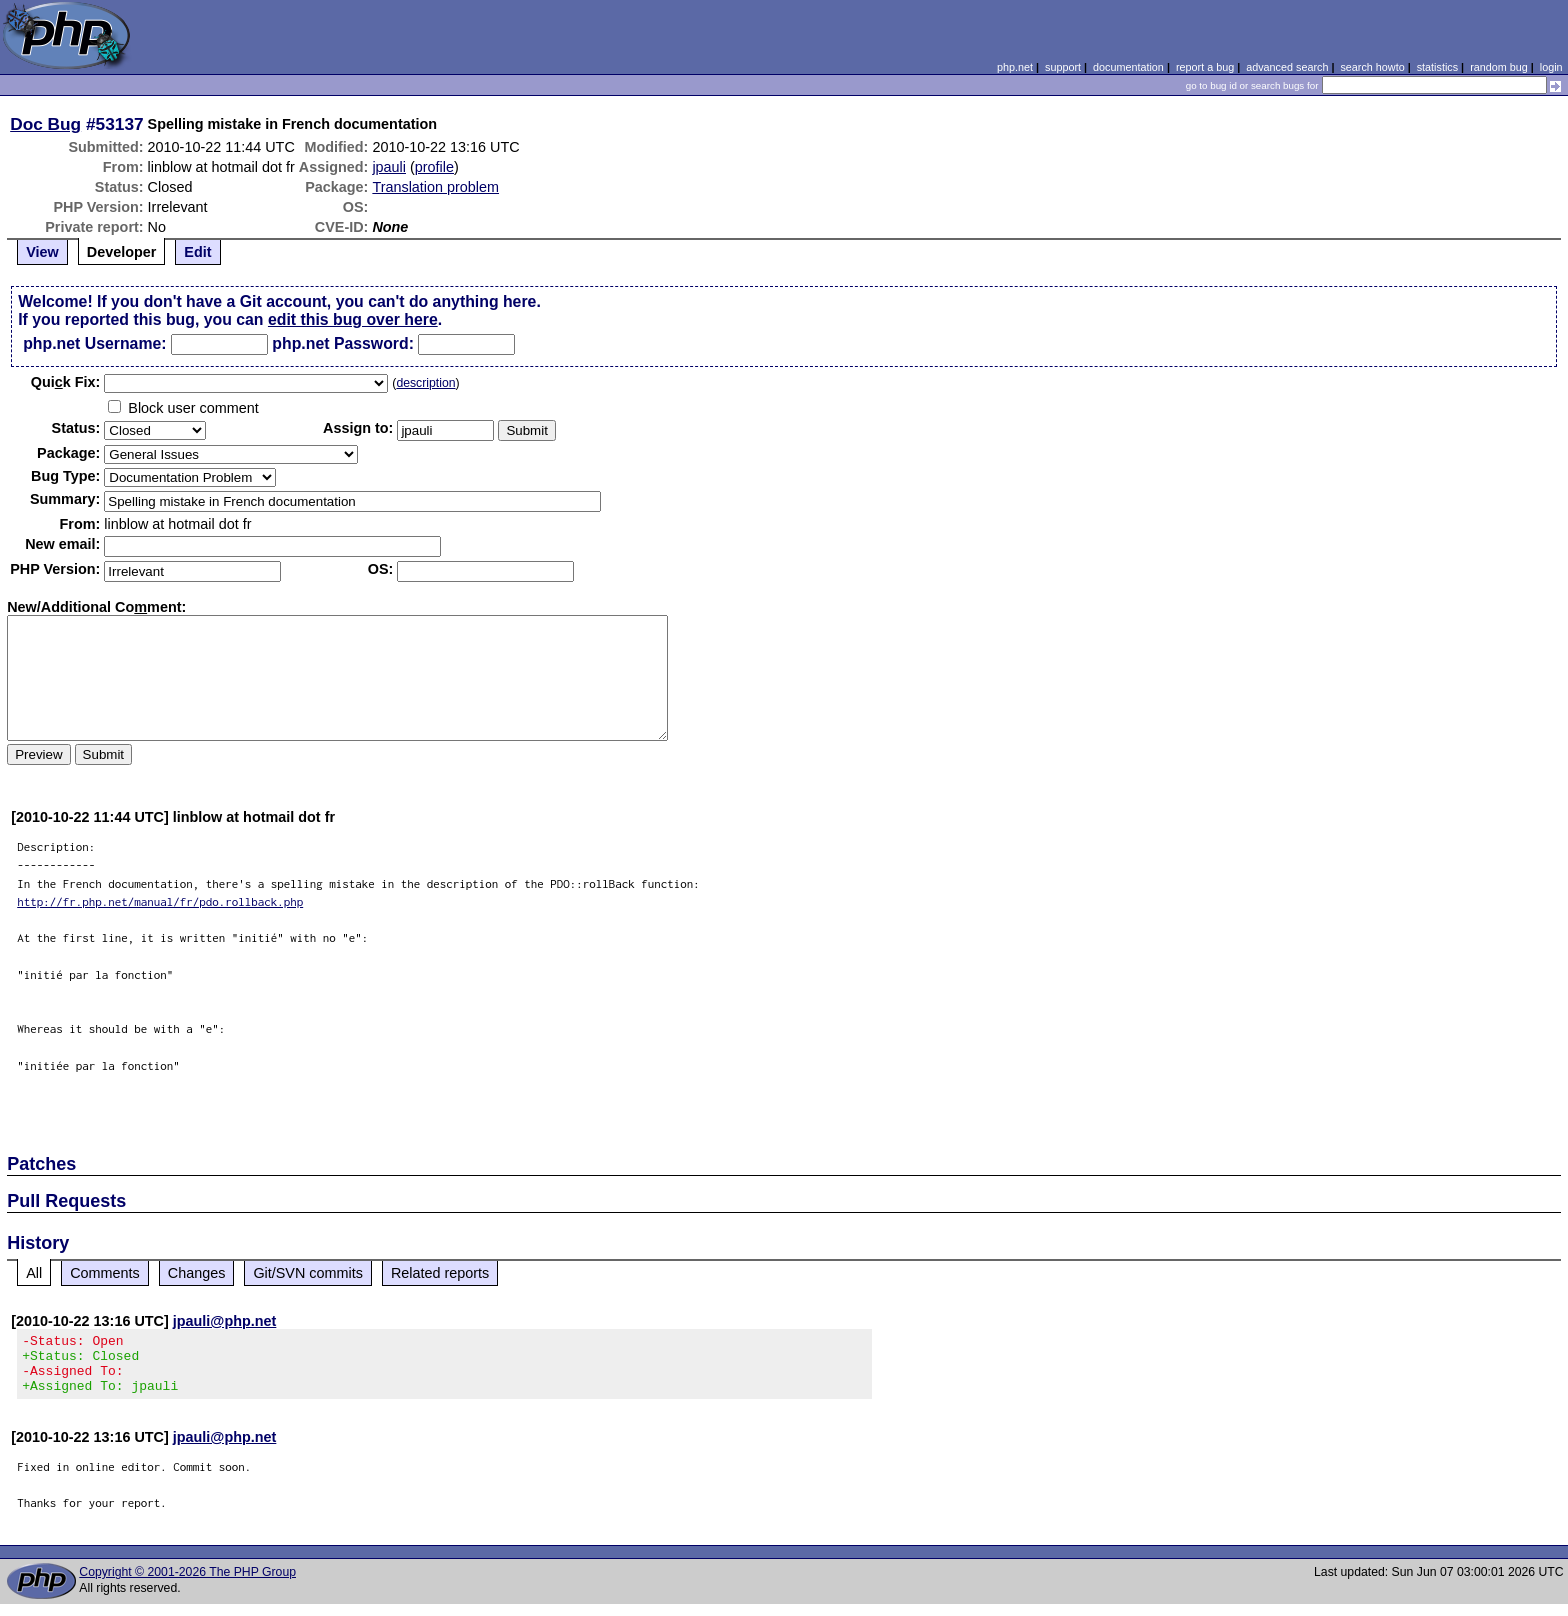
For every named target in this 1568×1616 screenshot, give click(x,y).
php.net (1015, 67)
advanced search (1287, 67)
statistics (1437, 67)
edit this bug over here (353, 319)
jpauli (389, 167)
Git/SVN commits (308, 1273)
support (1063, 67)
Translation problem (435, 187)
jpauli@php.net (225, 1321)
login (1551, 67)
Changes (197, 1273)
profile (434, 167)
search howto (1372, 67)
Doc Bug (45, 124)
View (42, 252)
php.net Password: (343, 343)
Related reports (440, 1273)
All (34, 1273)
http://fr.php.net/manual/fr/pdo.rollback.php (160, 901)
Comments (105, 1273)
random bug (1499, 67)
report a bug (1205, 67)
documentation (1128, 67)
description (425, 383)
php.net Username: (94, 343)
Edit (197, 252)
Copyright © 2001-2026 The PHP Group (187, 1584)
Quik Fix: (66, 382)
